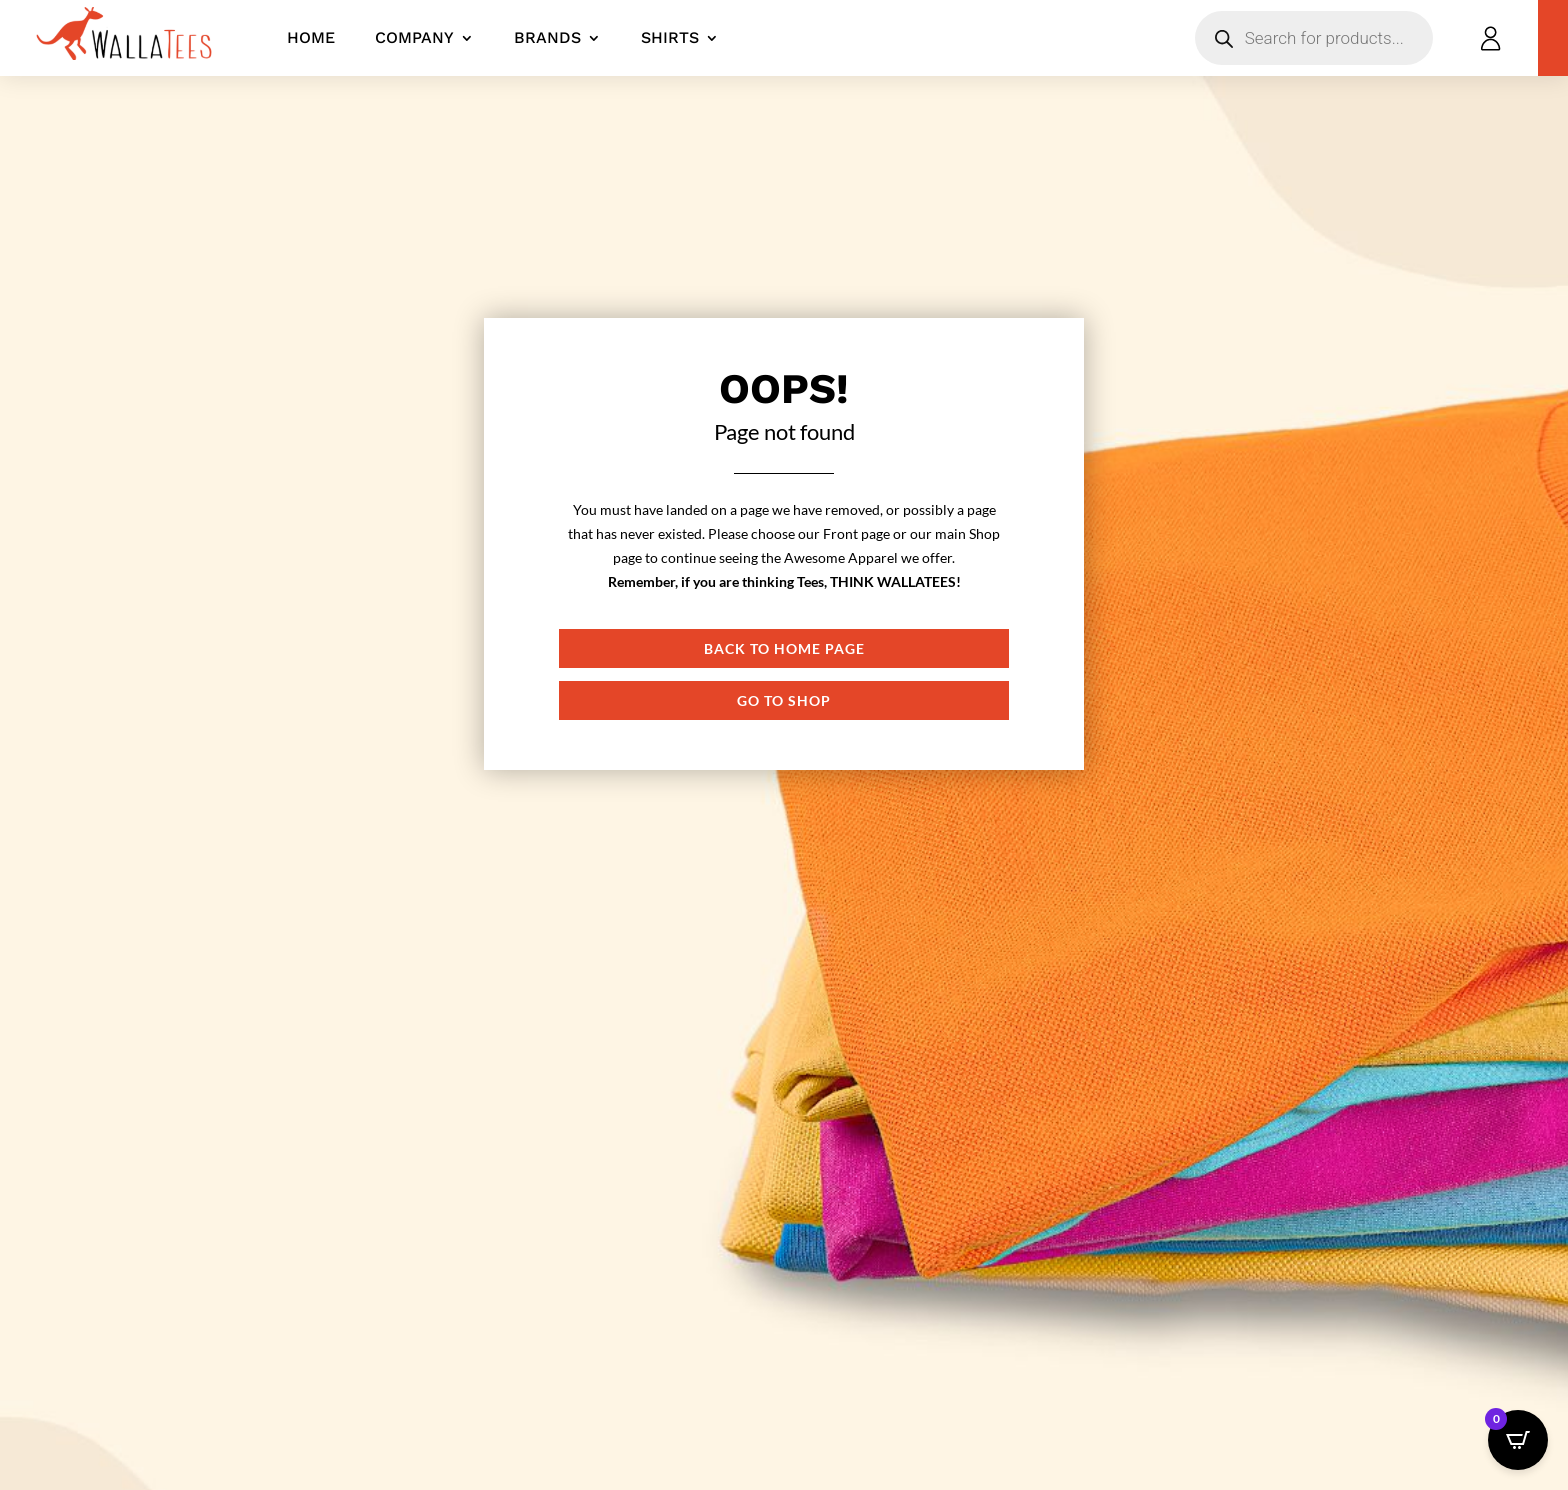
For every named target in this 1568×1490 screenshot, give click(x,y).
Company (414, 37)
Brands (547, 37)
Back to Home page (784, 648)
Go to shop (784, 700)
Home (311, 37)
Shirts (670, 37)
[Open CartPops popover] (1518, 1440)
